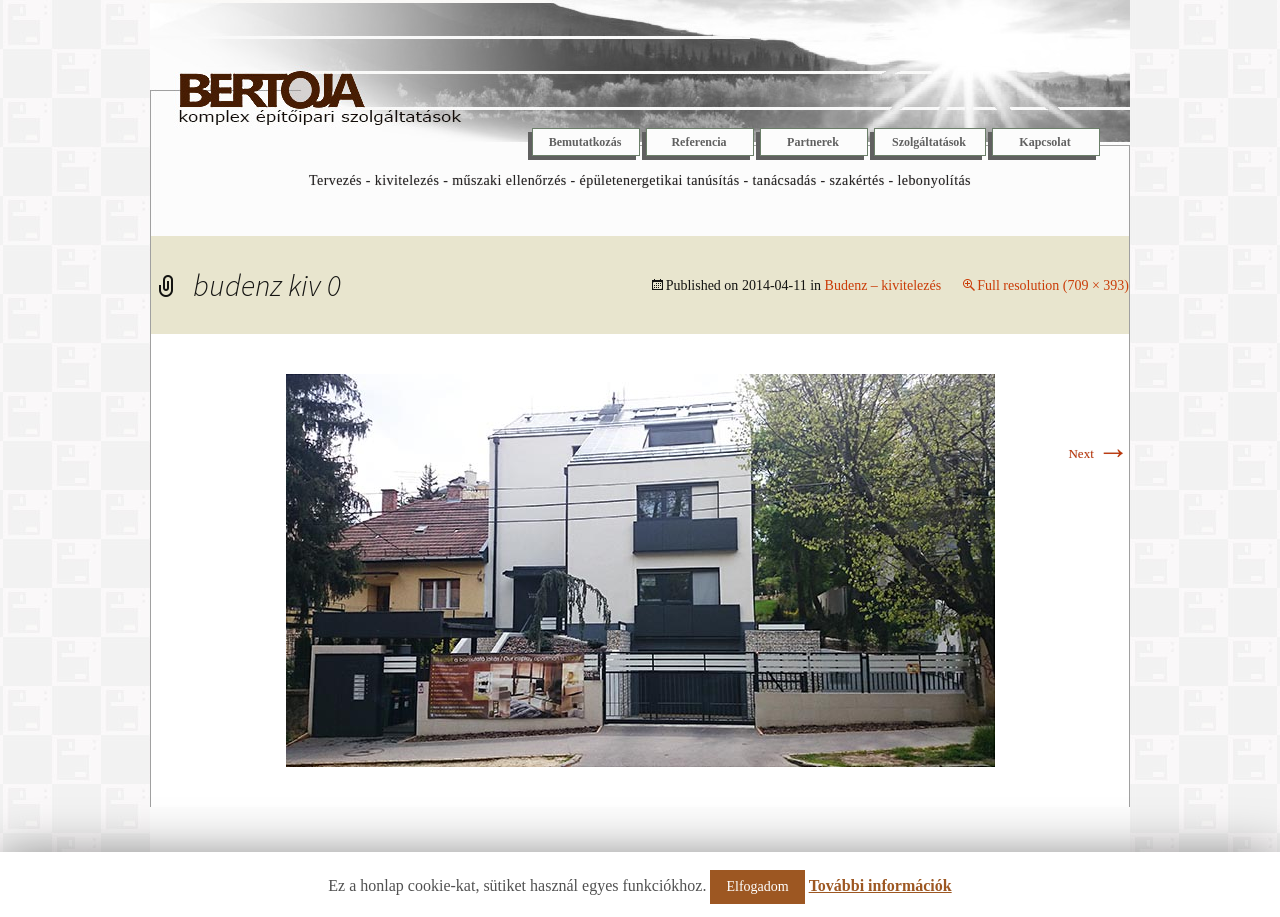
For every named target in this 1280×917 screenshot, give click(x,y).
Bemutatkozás (585, 142)
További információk (880, 885)
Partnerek (813, 142)
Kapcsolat (1044, 142)
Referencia (698, 142)
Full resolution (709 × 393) (1053, 285)
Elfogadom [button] (757, 886)
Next (1098, 453)
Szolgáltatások (929, 142)
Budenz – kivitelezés (883, 285)
